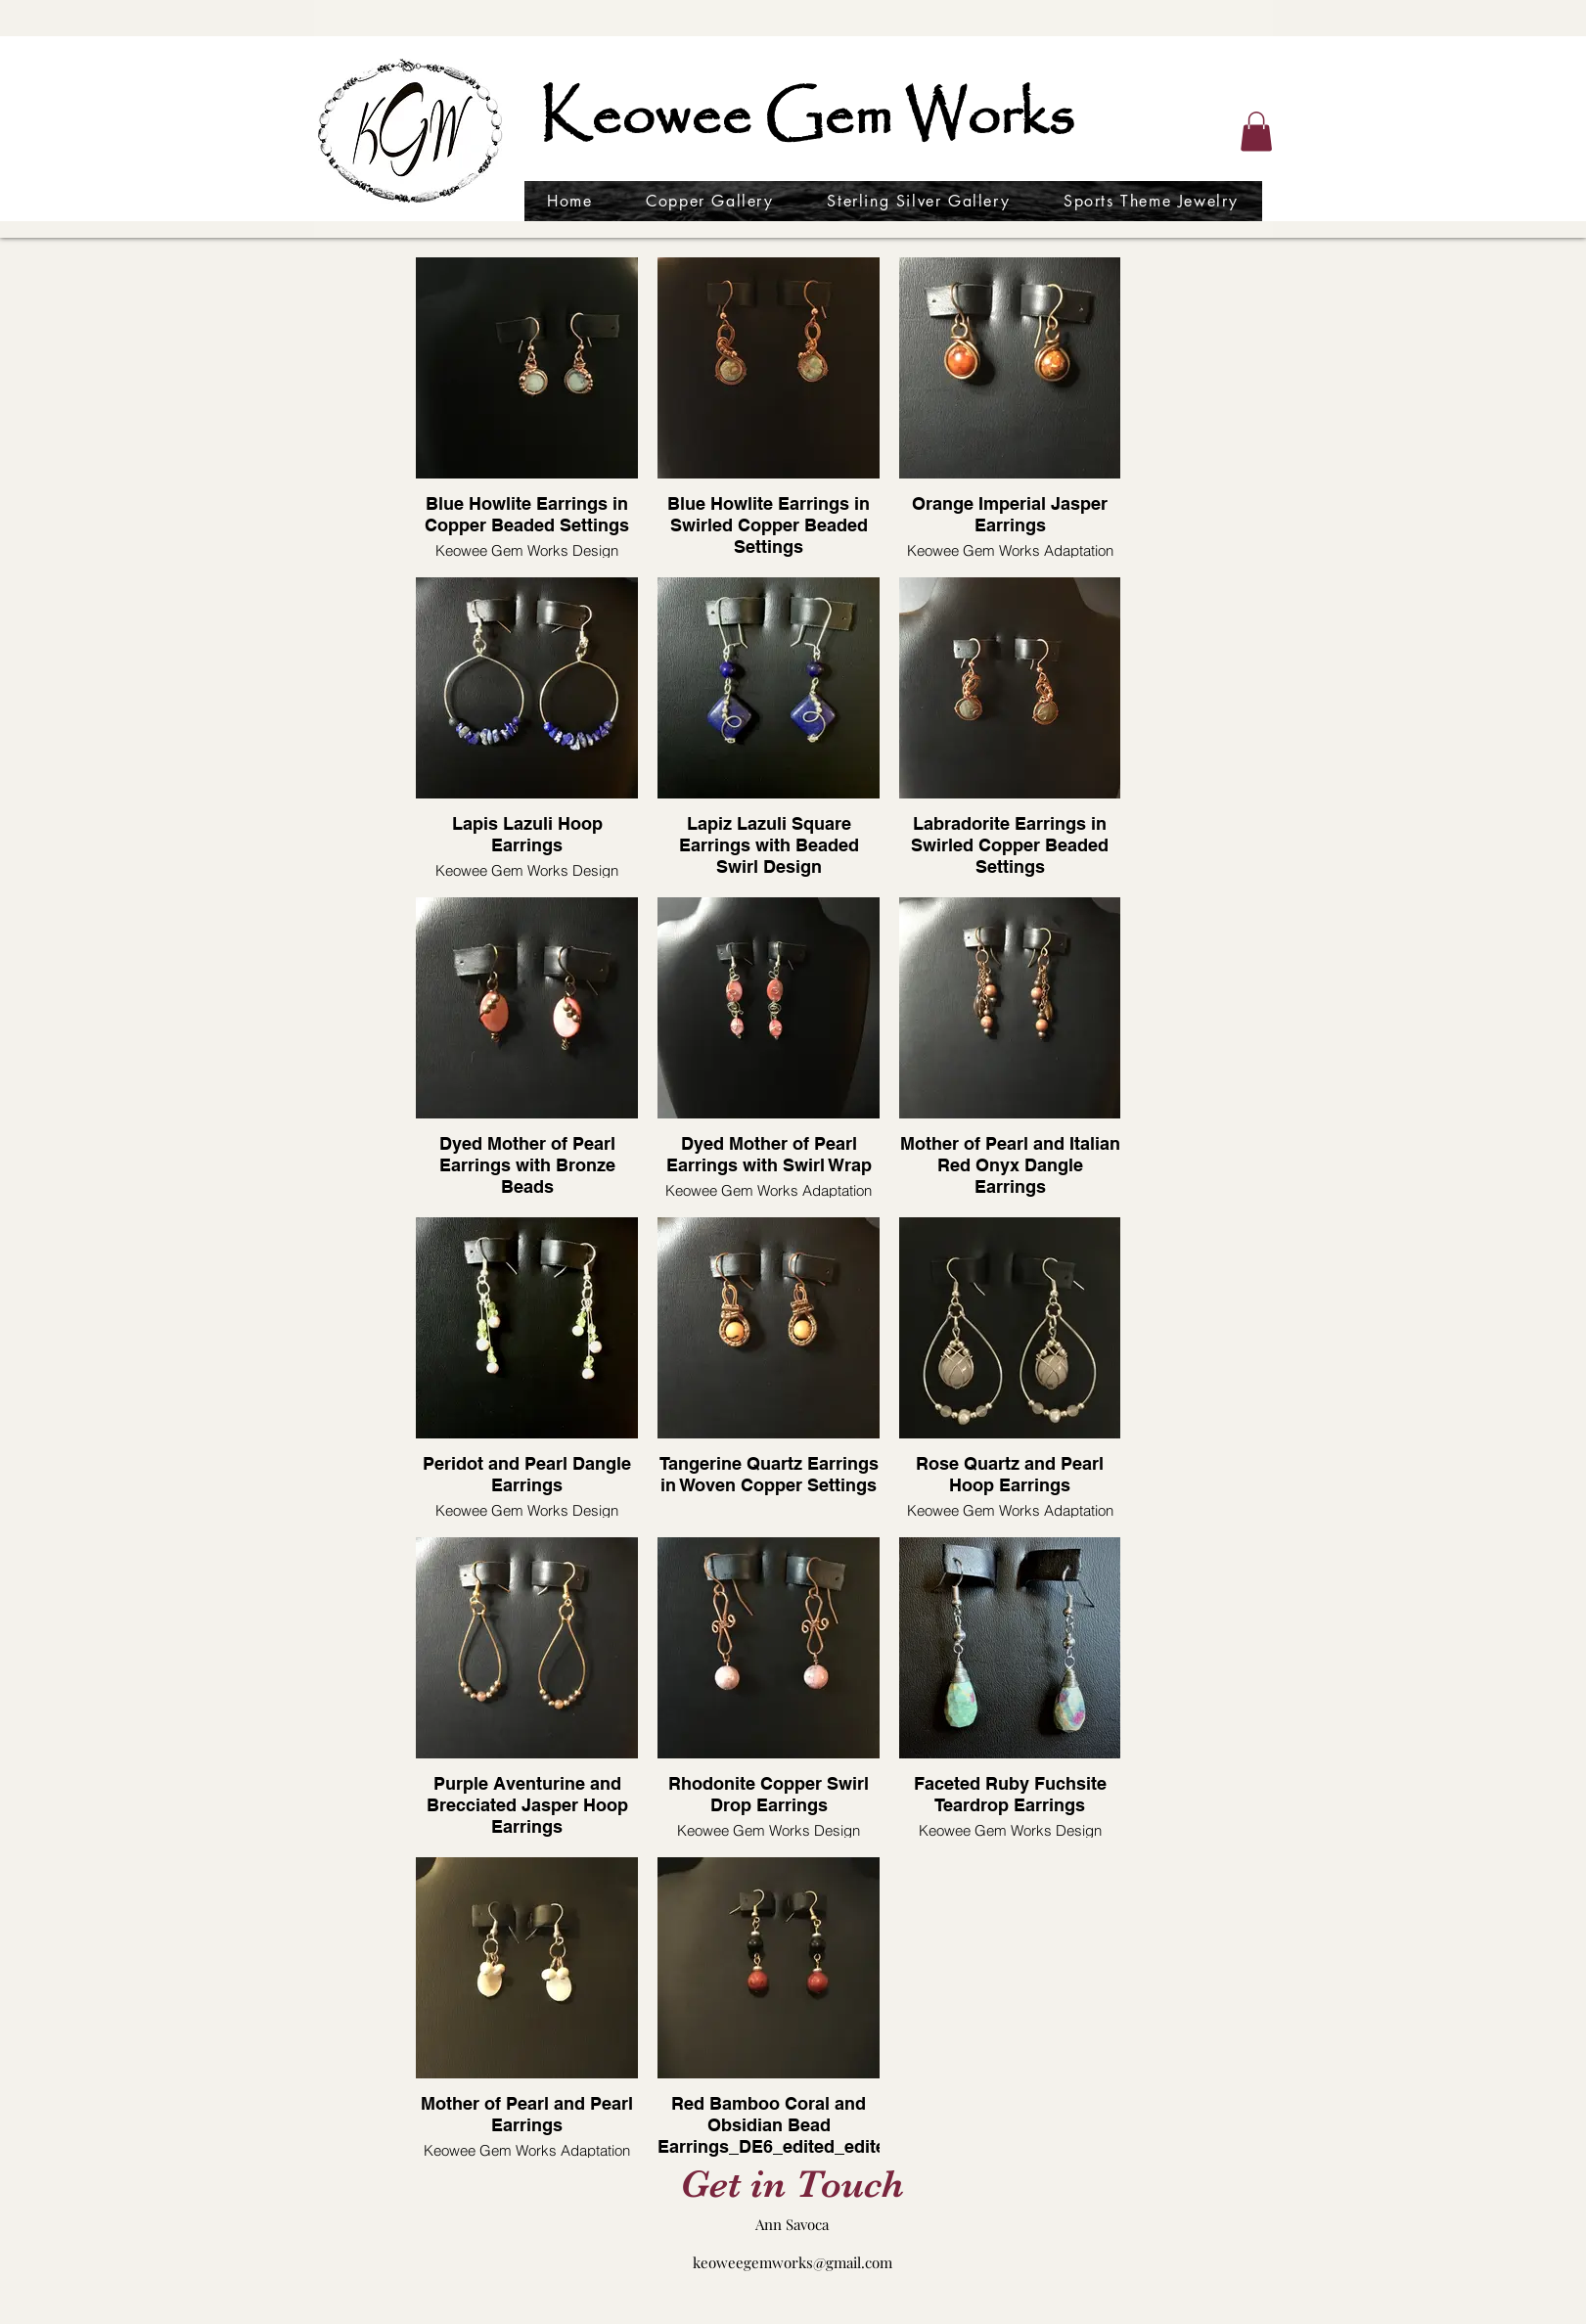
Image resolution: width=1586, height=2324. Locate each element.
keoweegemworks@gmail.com (792, 2262)
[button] (1256, 132)
